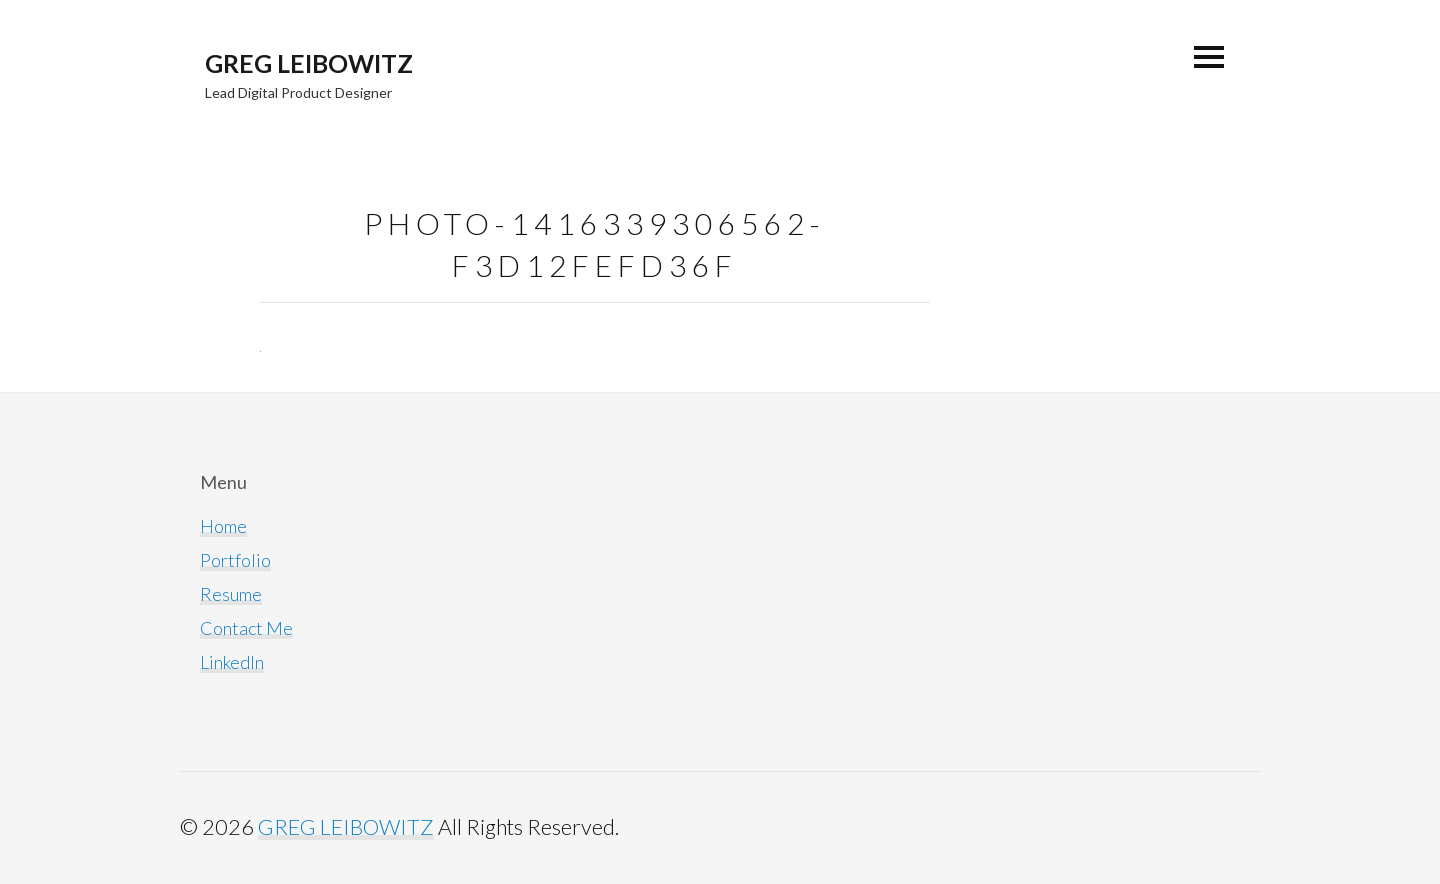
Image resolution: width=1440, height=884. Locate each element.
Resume (231, 594)
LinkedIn (232, 662)
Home (223, 526)
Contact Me (246, 628)
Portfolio (235, 560)
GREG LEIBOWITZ (309, 63)
